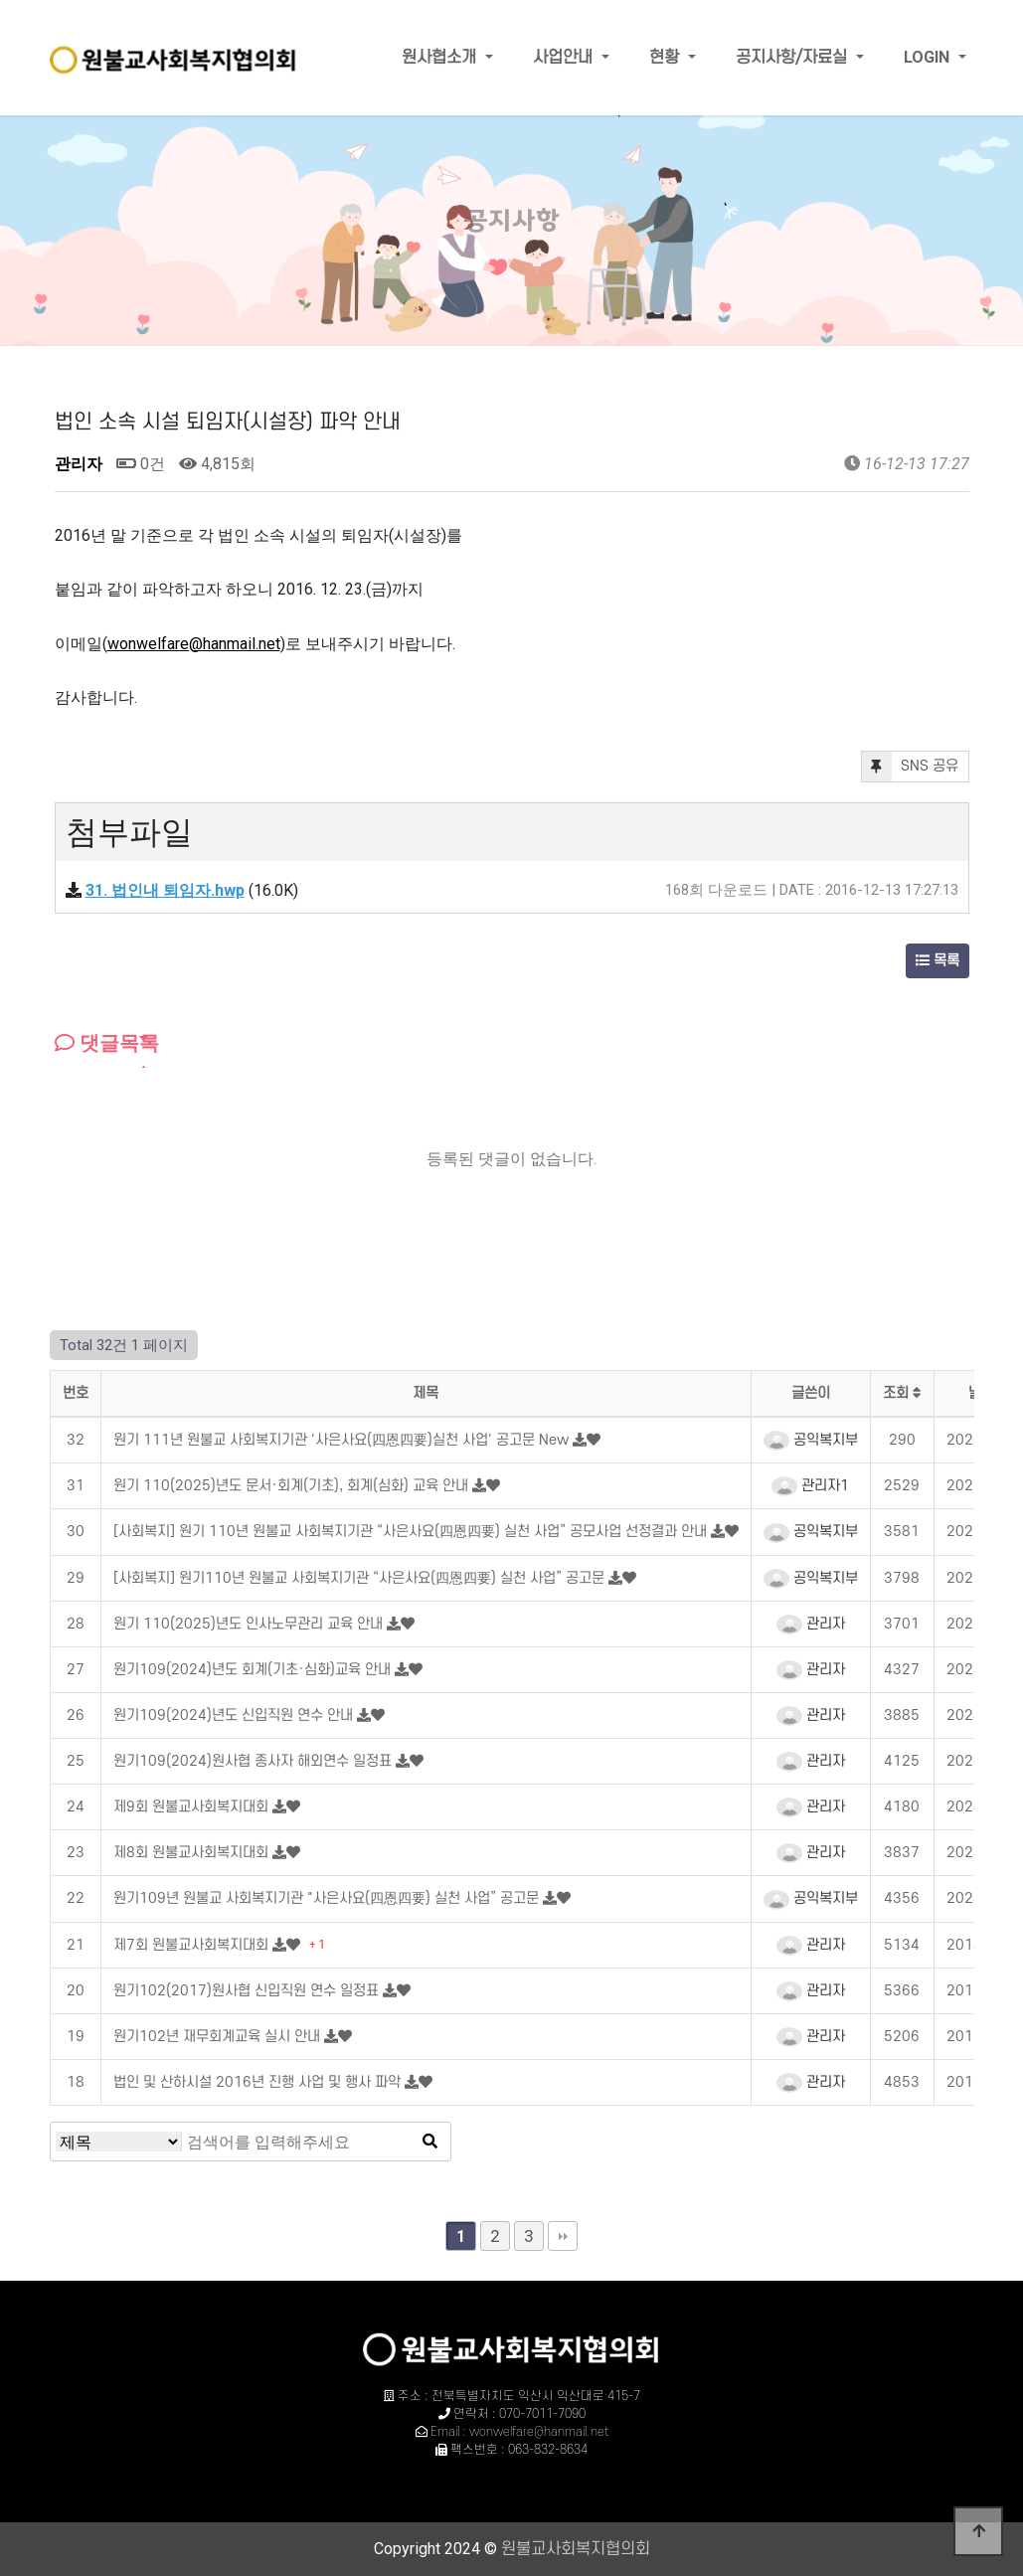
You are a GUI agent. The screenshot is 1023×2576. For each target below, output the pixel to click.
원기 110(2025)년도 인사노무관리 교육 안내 (250, 1624)
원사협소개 (441, 58)
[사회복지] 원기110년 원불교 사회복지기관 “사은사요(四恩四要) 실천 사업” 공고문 (360, 1578)
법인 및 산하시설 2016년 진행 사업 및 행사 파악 (259, 2082)
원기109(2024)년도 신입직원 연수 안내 (235, 1715)
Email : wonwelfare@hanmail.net (519, 2432)
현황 (666, 58)
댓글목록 (107, 1043)
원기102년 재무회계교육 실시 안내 (218, 2036)
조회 (902, 1393)
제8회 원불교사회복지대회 (192, 1852)
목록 (937, 960)
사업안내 (565, 58)
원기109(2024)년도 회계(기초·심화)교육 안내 (254, 1669)
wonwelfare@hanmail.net (193, 643)
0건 (140, 463)
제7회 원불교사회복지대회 (192, 1945)
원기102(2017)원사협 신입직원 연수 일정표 (248, 1990)
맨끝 (563, 2236)
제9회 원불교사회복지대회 (192, 1807)
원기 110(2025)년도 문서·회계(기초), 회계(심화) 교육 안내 (292, 1485)
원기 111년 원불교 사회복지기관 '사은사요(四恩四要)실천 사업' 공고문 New (343, 1440)
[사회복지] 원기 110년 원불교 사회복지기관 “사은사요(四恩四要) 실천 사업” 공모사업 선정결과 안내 (412, 1531)
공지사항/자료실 (794, 58)
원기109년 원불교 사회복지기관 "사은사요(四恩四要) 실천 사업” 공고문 (328, 1898)
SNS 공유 (910, 766)
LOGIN (928, 57)
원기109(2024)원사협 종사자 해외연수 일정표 (254, 1761)
